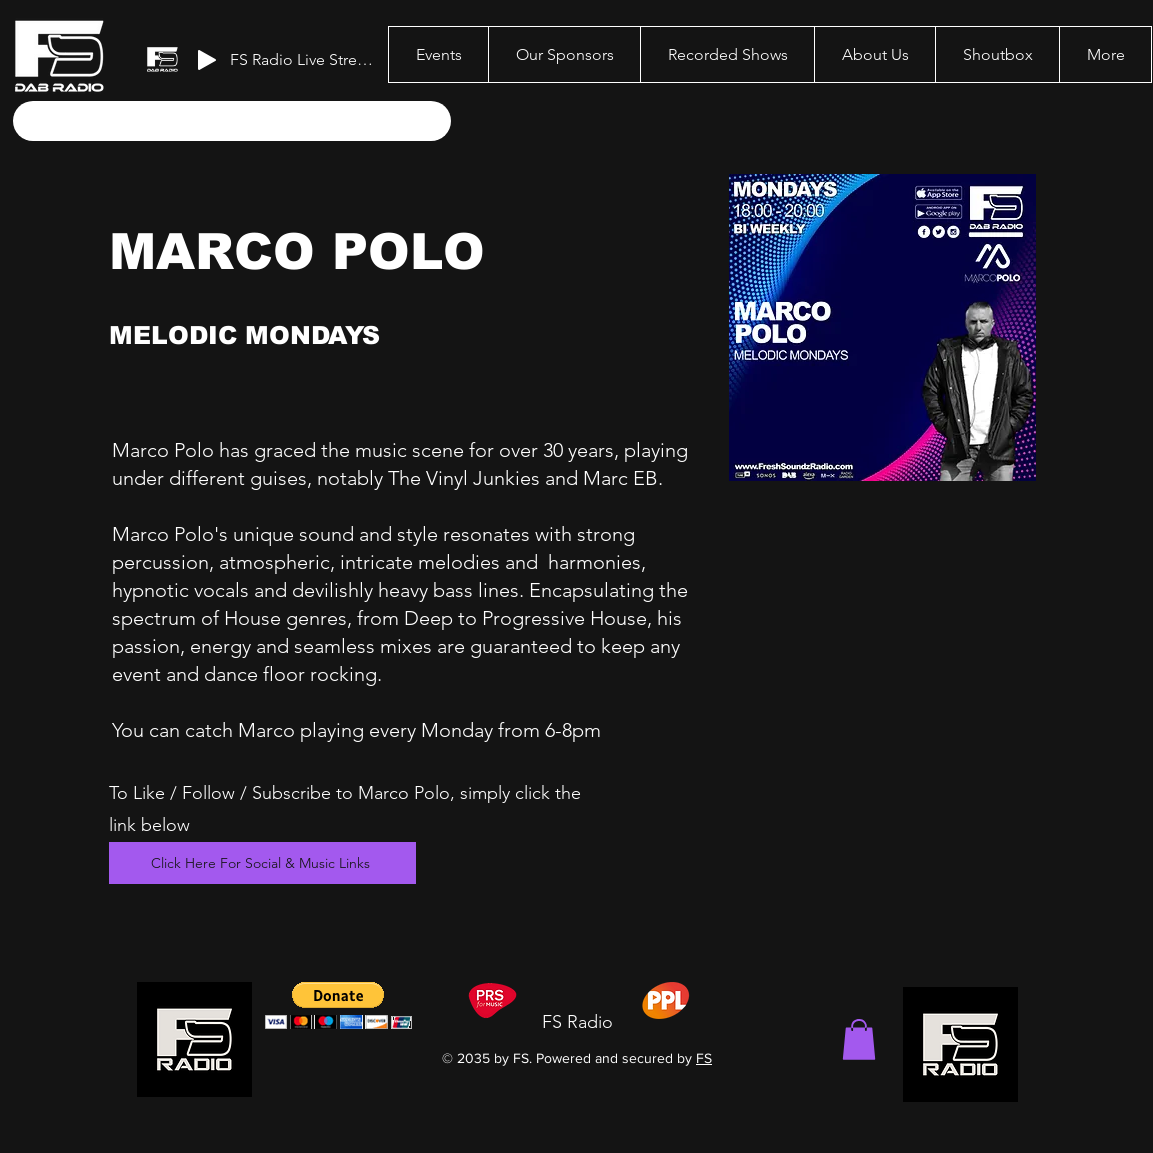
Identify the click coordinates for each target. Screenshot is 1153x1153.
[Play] (207, 60)
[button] (859, 1039)
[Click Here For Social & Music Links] (262, 863)
